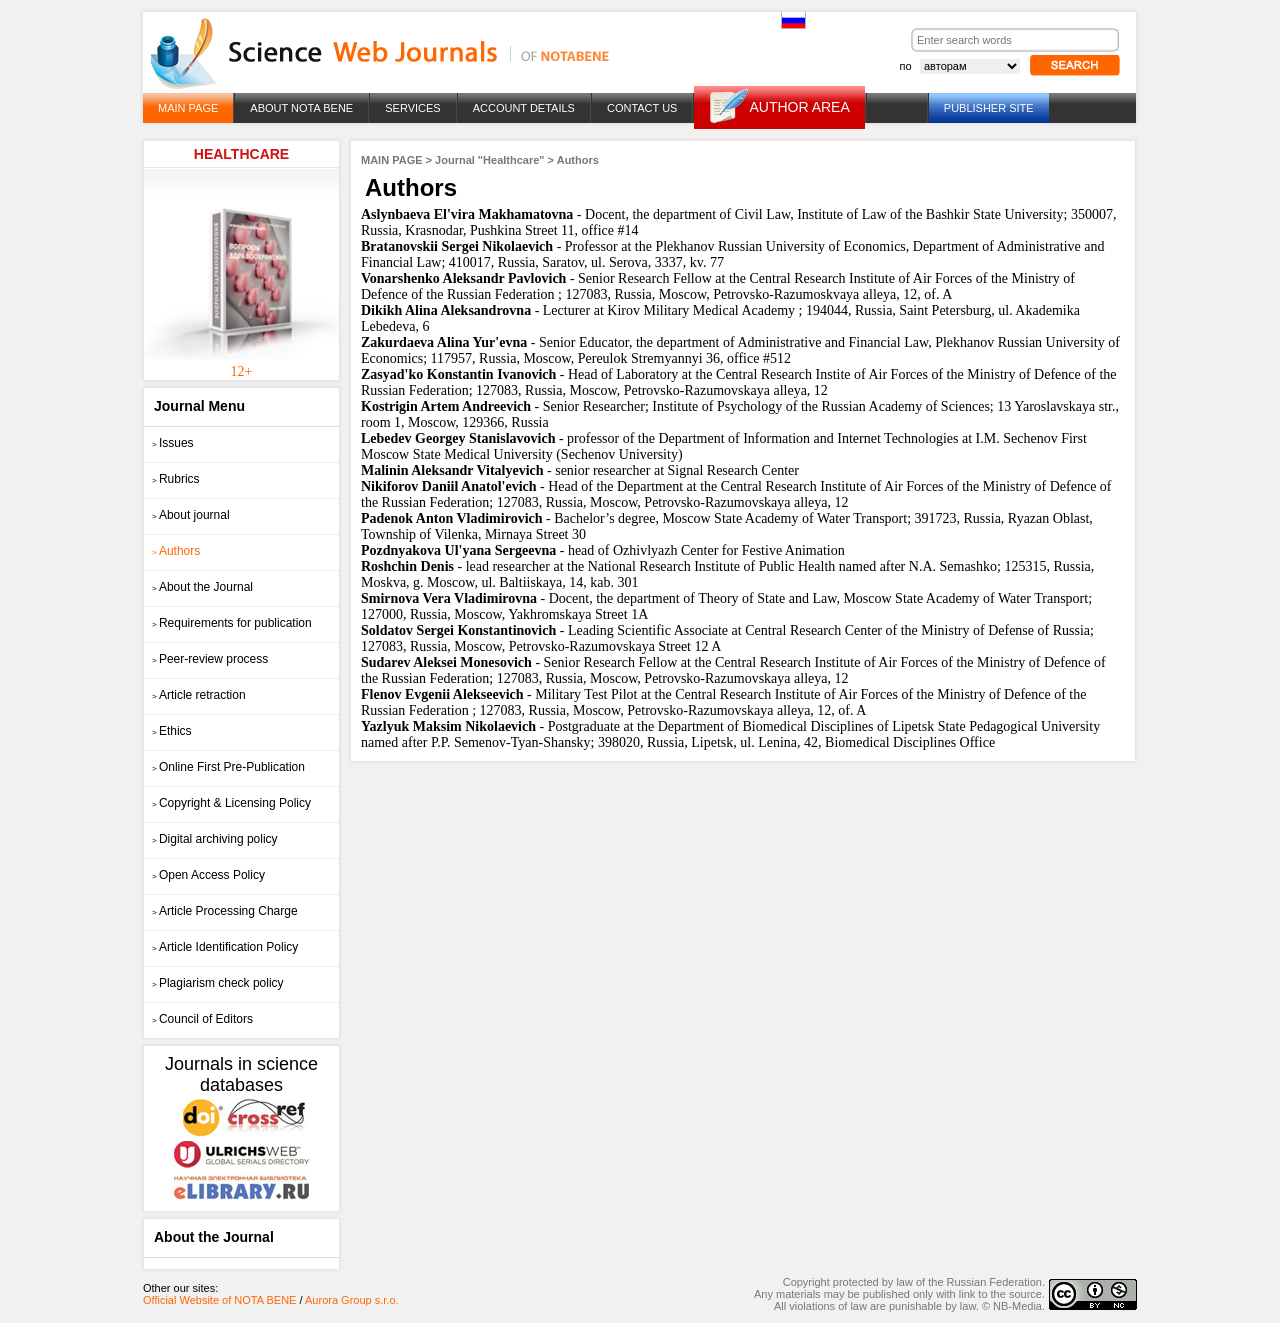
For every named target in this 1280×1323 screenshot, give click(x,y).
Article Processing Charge (225, 911)
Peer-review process (210, 659)
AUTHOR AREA (799, 107)
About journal (191, 515)
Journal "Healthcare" (489, 160)
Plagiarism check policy (218, 983)
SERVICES (412, 108)
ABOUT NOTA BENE (301, 108)
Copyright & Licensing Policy (231, 803)
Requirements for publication (232, 623)
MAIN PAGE (188, 108)
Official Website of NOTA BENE (219, 1300)
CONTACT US (642, 108)
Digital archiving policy (215, 839)
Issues (173, 443)
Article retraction (199, 695)
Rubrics (176, 479)
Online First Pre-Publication (228, 767)
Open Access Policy (208, 875)
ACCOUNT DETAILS (524, 108)
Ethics (172, 731)
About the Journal (202, 587)
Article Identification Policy (225, 947)
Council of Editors (202, 1019)
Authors (176, 551)
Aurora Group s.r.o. (352, 1300)
